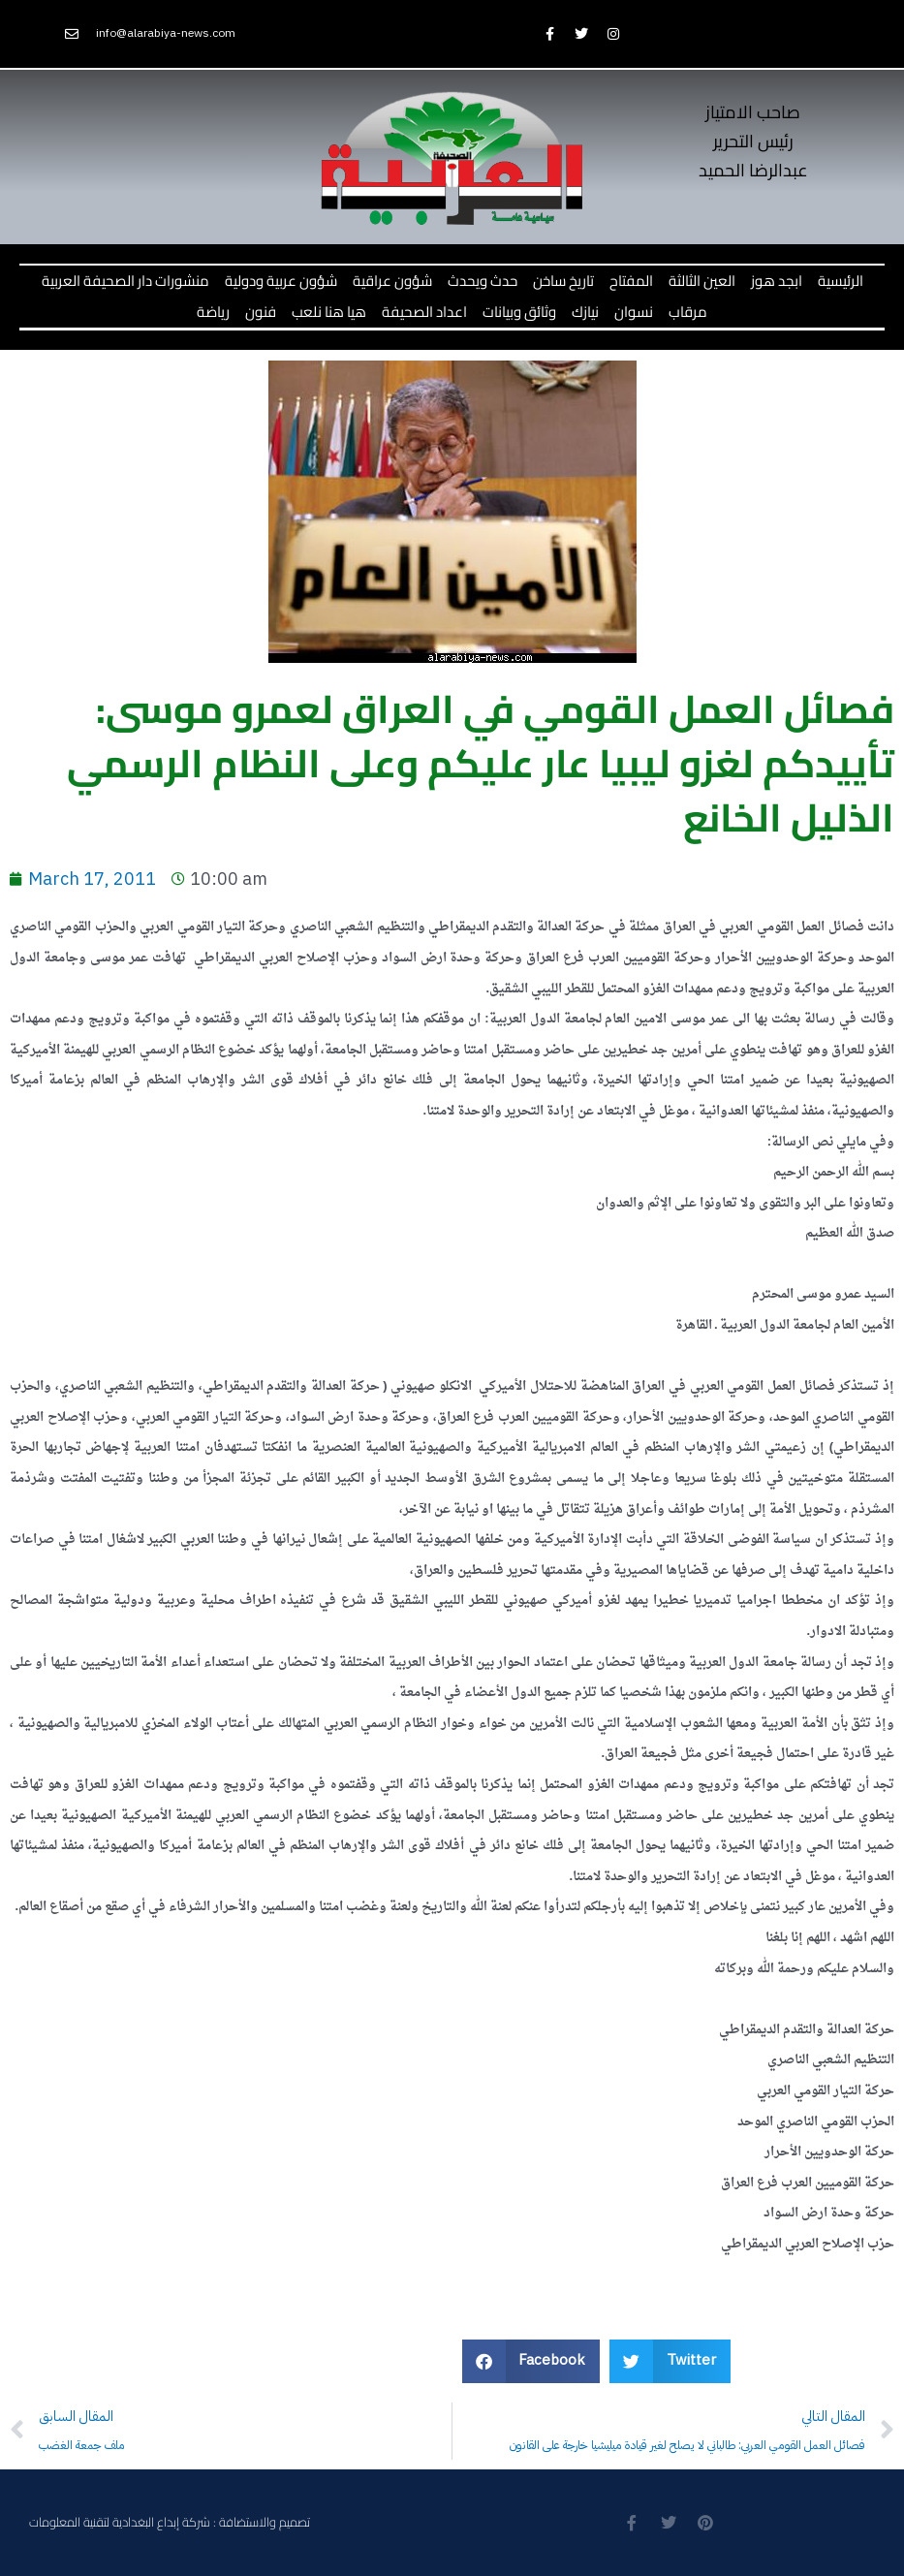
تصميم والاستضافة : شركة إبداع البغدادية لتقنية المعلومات (169, 2521)
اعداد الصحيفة (424, 312)
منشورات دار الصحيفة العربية (125, 281)
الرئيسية (840, 281)
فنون (260, 312)
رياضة (213, 312)
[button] (531, 2361)
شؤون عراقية (392, 281)
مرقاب (688, 312)
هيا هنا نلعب (329, 312)
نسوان (633, 312)
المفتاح (631, 281)
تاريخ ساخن (563, 281)
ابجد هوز (776, 281)
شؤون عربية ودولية (281, 281)
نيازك (585, 312)
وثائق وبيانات (519, 312)
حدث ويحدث (482, 281)
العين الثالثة (702, 281)
